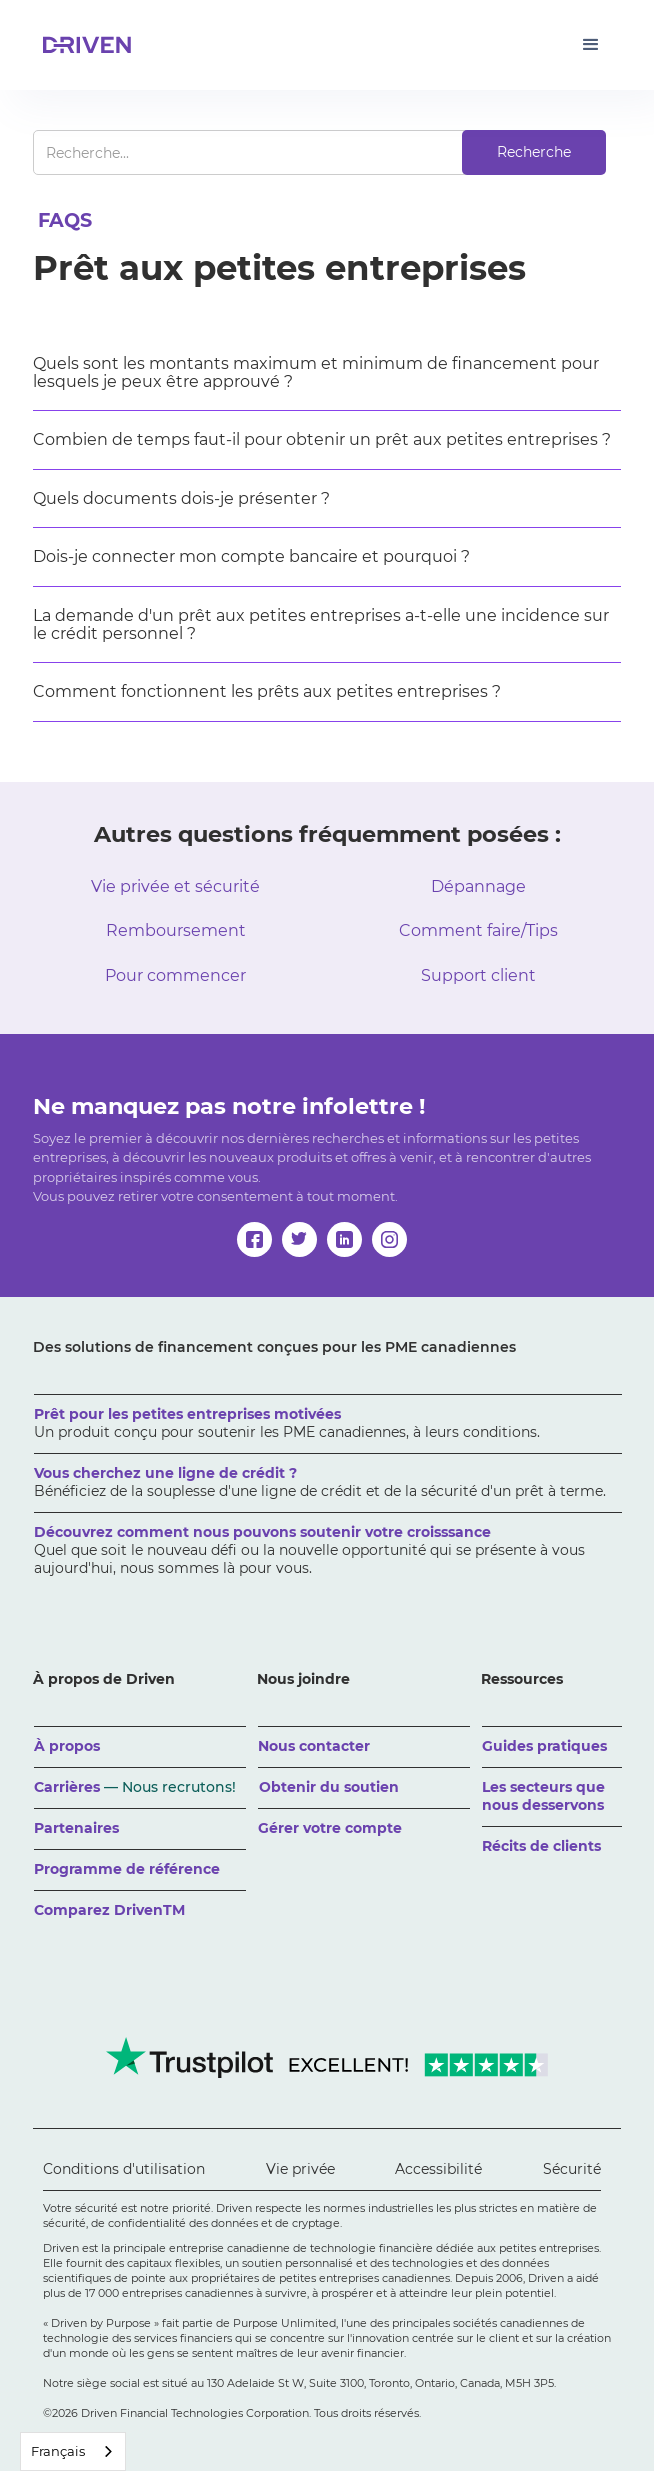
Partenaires (76, 1828)
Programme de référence (127, 1869)
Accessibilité (438, 2169)
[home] (83, 45)
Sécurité (572, 2169)
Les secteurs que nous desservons (543, 1796)
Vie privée (300, 2169)
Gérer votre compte (330, 1828)
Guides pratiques (544, 1746)
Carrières (135, 1787)
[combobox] (73, 2451)
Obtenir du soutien (329, 1787)
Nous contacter (314, 1746)
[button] (591, 45)
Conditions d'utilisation (124, 2169)
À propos (67, 1746)
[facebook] (254, 1239)
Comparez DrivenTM (109, 1910)
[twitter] (299, 1239)
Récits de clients (541, 1846)
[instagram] (389, 1239)
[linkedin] (344, 1239)
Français (58, 2451)
